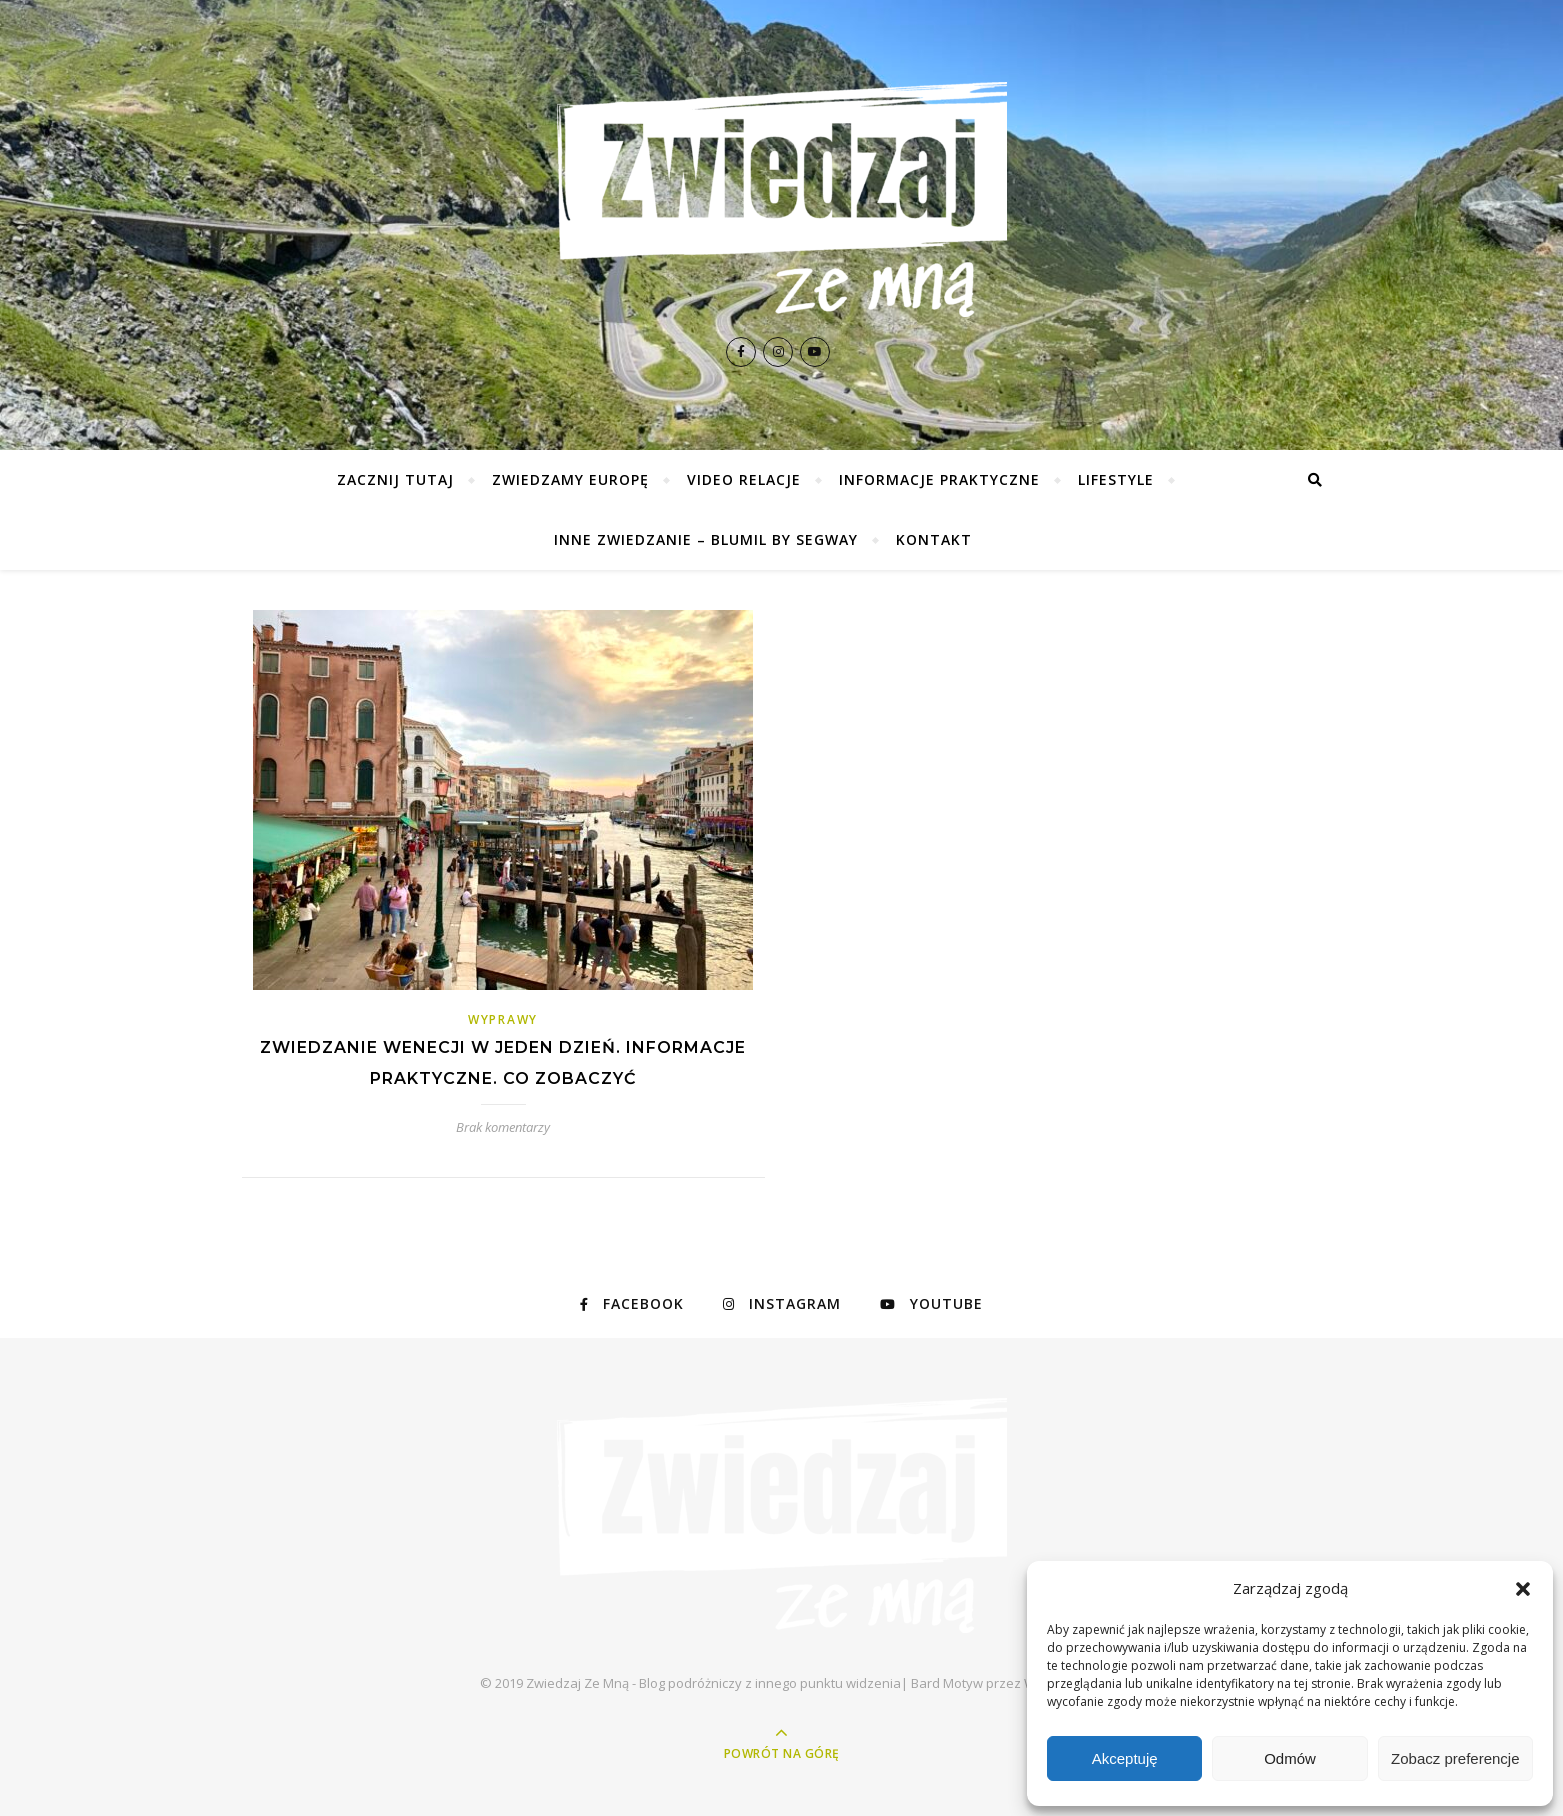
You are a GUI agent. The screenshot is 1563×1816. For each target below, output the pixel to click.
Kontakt (934, 539)
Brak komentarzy (503, 1127)
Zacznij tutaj (395, 479)
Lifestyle (1116, 479)
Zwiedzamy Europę (570, 479)
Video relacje (744, 479)
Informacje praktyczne (939, 479)
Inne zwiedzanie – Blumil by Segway (706, 539)
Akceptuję (1125, 1758)
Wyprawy (503, 1019)
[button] (1523, 1589)
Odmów (1290, 1758)
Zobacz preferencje (1455, 1758)
